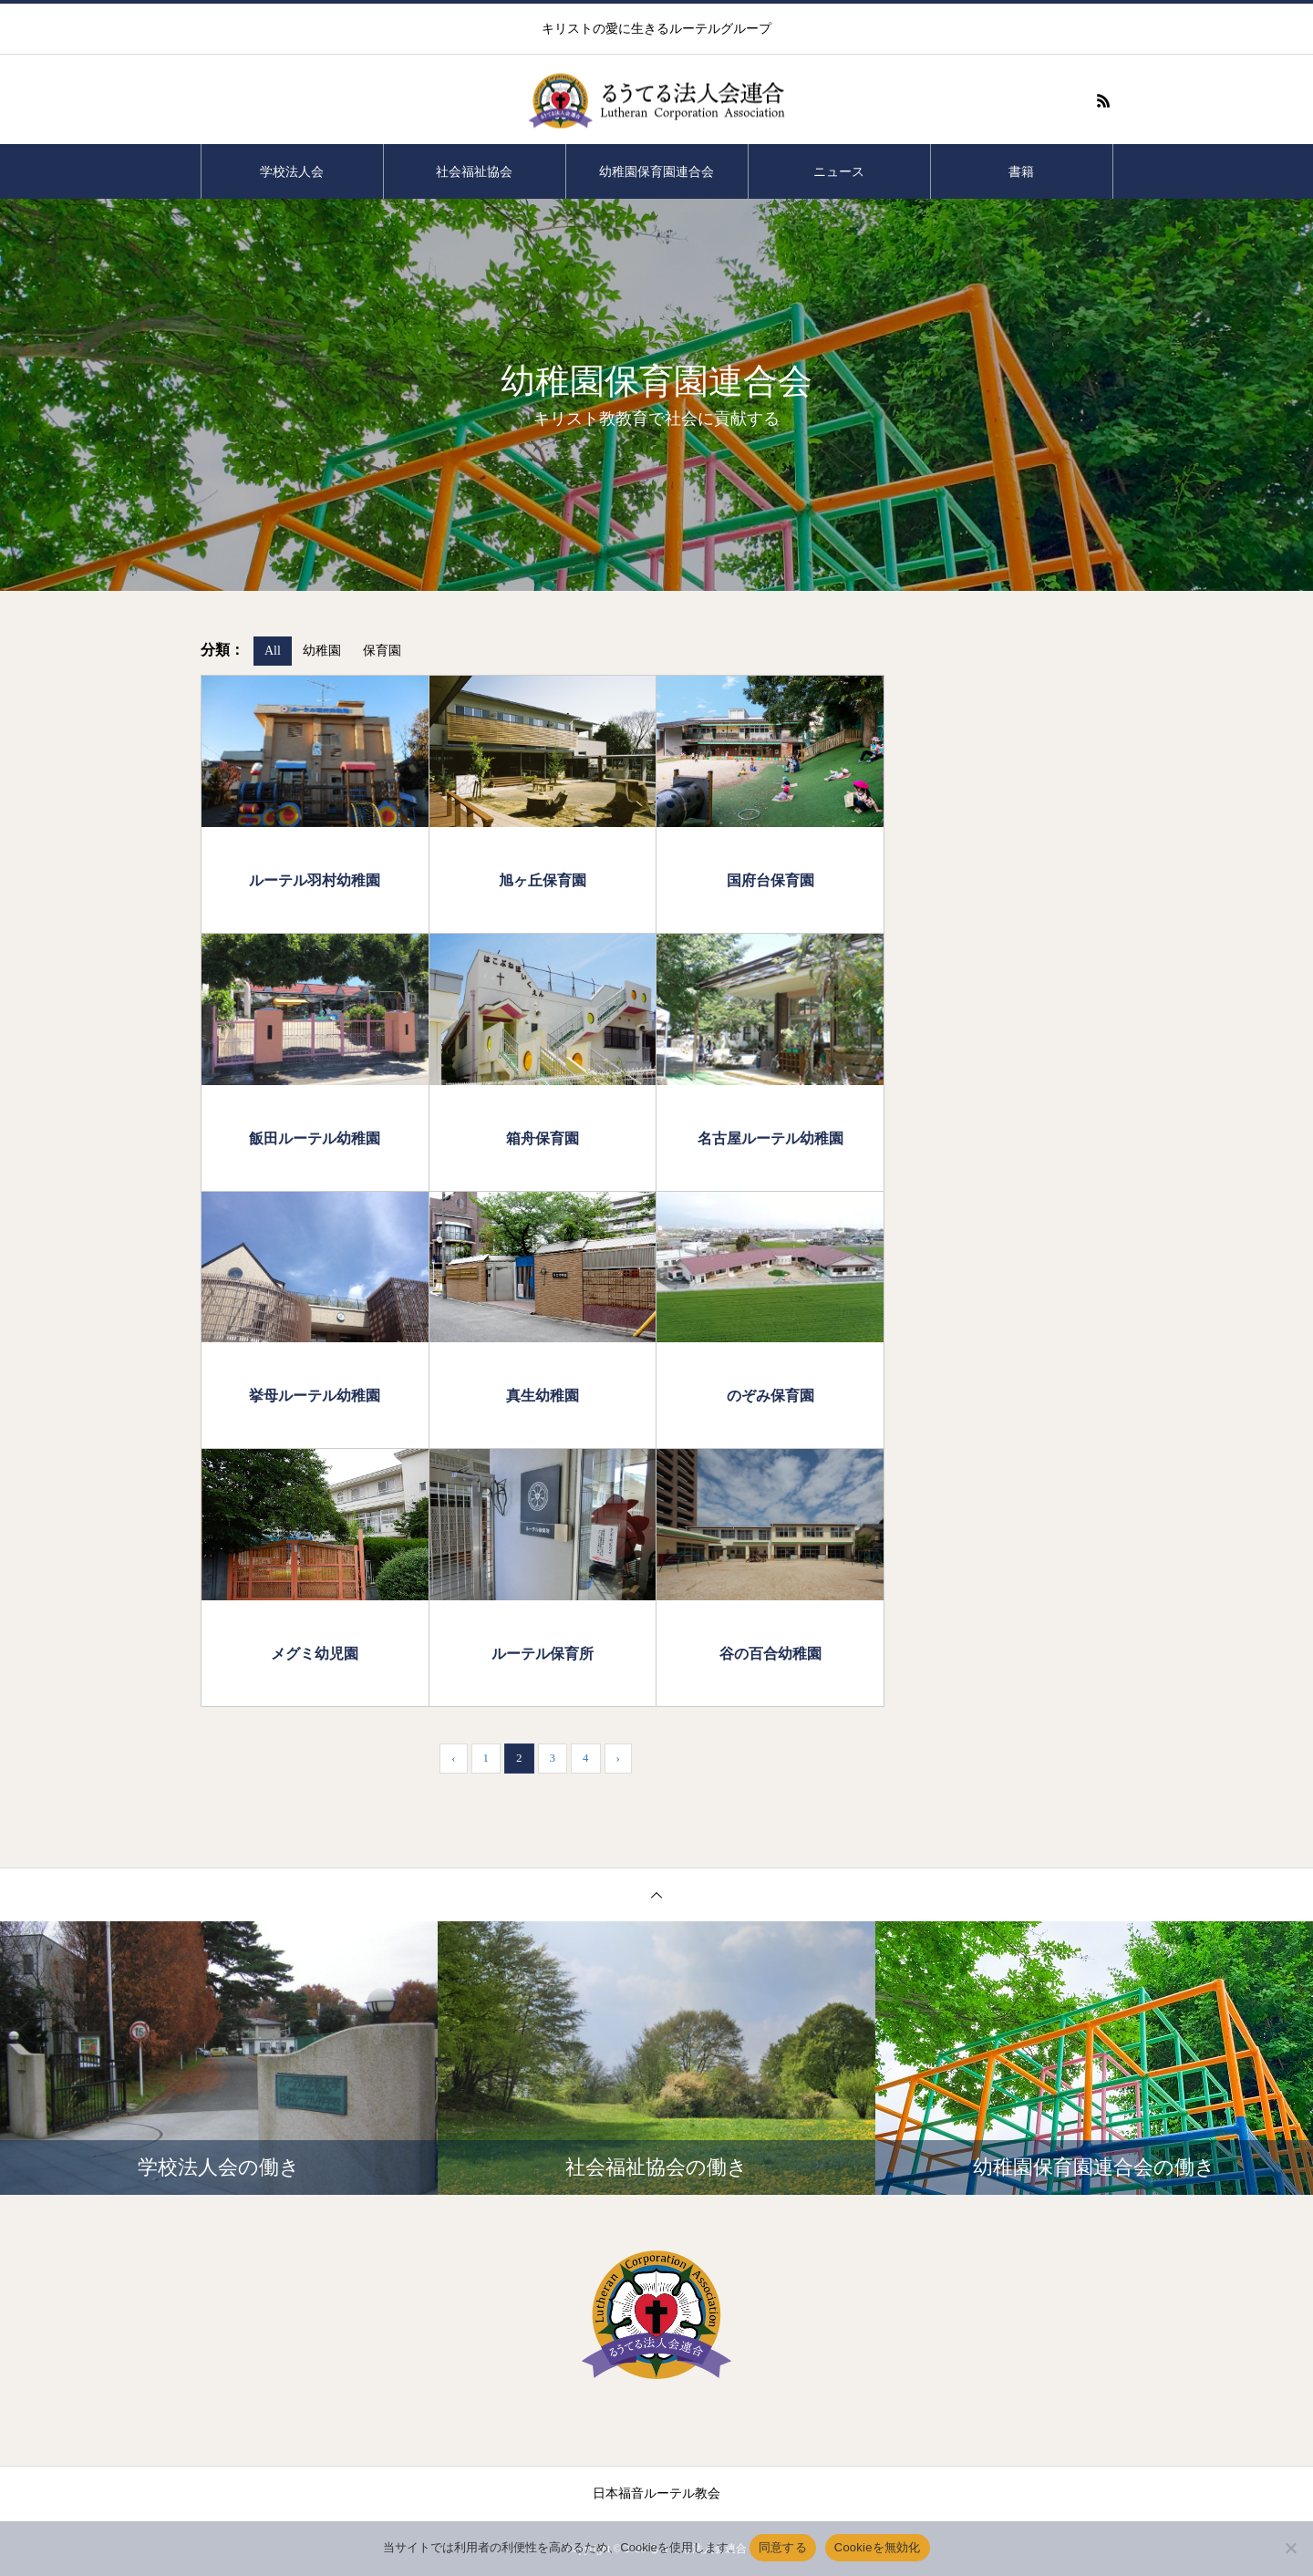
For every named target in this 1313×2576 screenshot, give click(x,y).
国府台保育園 (770, 880)
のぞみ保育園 (770, 1395)
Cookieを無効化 (877, 2547)
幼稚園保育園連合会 (656, 171)
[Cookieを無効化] (1290, 2548)
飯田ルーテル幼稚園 (314, 1138)
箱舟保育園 (542, 1138)
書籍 (1021, 171)
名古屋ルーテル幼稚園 (770, 1138)
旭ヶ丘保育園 (542, 880)
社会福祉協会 (474, 171)
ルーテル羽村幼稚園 (314, 880)
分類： (222, 650)
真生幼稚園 (542, 1395)
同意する (783, 2547)
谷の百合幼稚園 (770, 1653)
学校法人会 (292, 171)
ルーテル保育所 (542, 1653)
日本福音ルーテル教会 (656, 2493)
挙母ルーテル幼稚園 (314, 1395)
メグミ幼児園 (314, 1653)
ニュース (838, 171)
